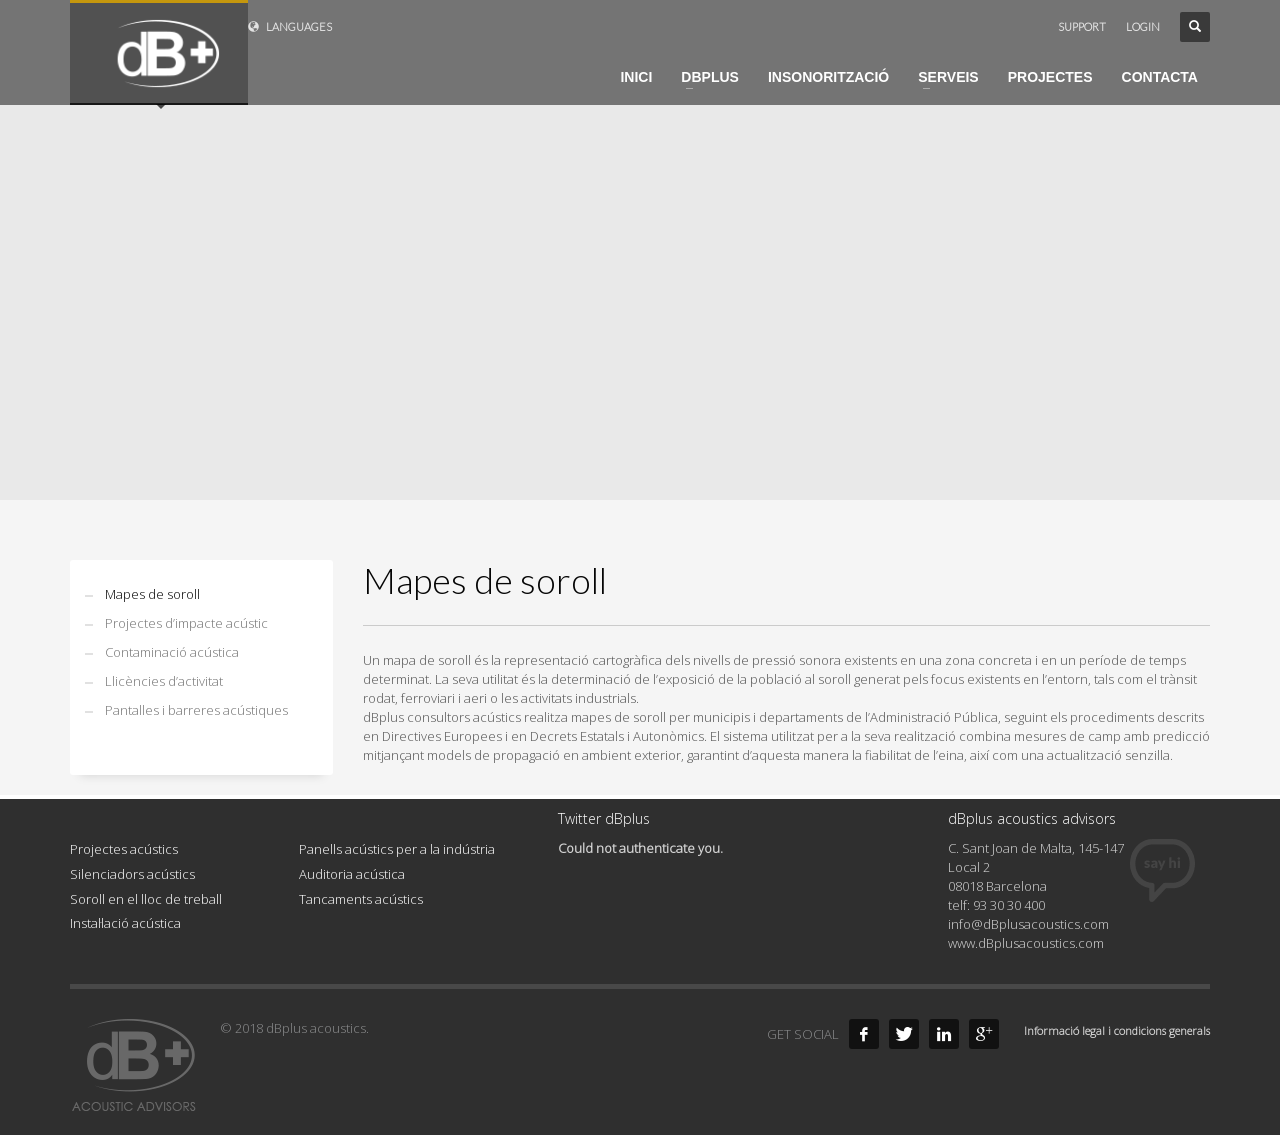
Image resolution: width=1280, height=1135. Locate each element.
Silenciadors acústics (132, 874)
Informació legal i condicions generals (1117, 1030)
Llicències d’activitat (164, 681)
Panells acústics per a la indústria (397, 849)
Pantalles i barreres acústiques (196, 710)
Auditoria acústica (352, 874)
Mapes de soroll (152, 594)
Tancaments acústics (361, 899)
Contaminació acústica (172, 652)
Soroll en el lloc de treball (146, 899)
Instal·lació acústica (125, 923)
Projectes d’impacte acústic (186, 623)
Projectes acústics (124, 849)
